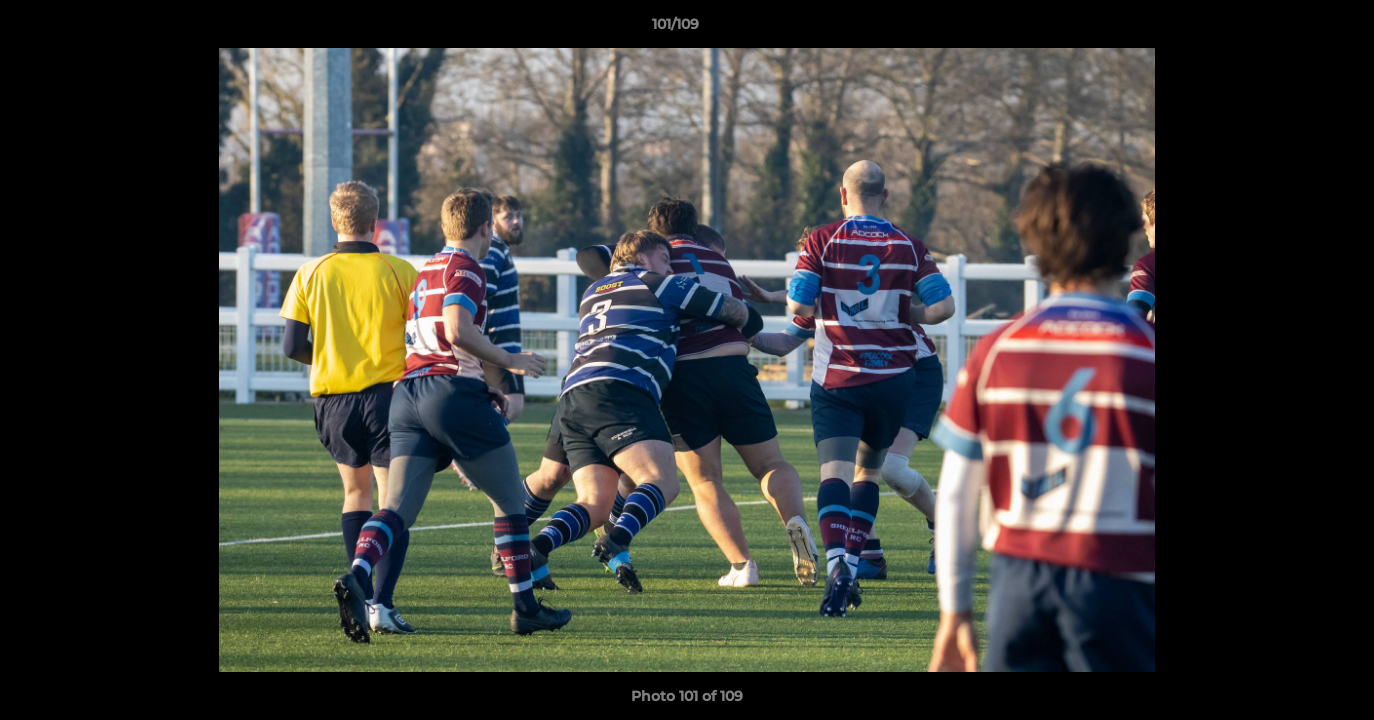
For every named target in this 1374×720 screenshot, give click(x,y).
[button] (1290, 29)
